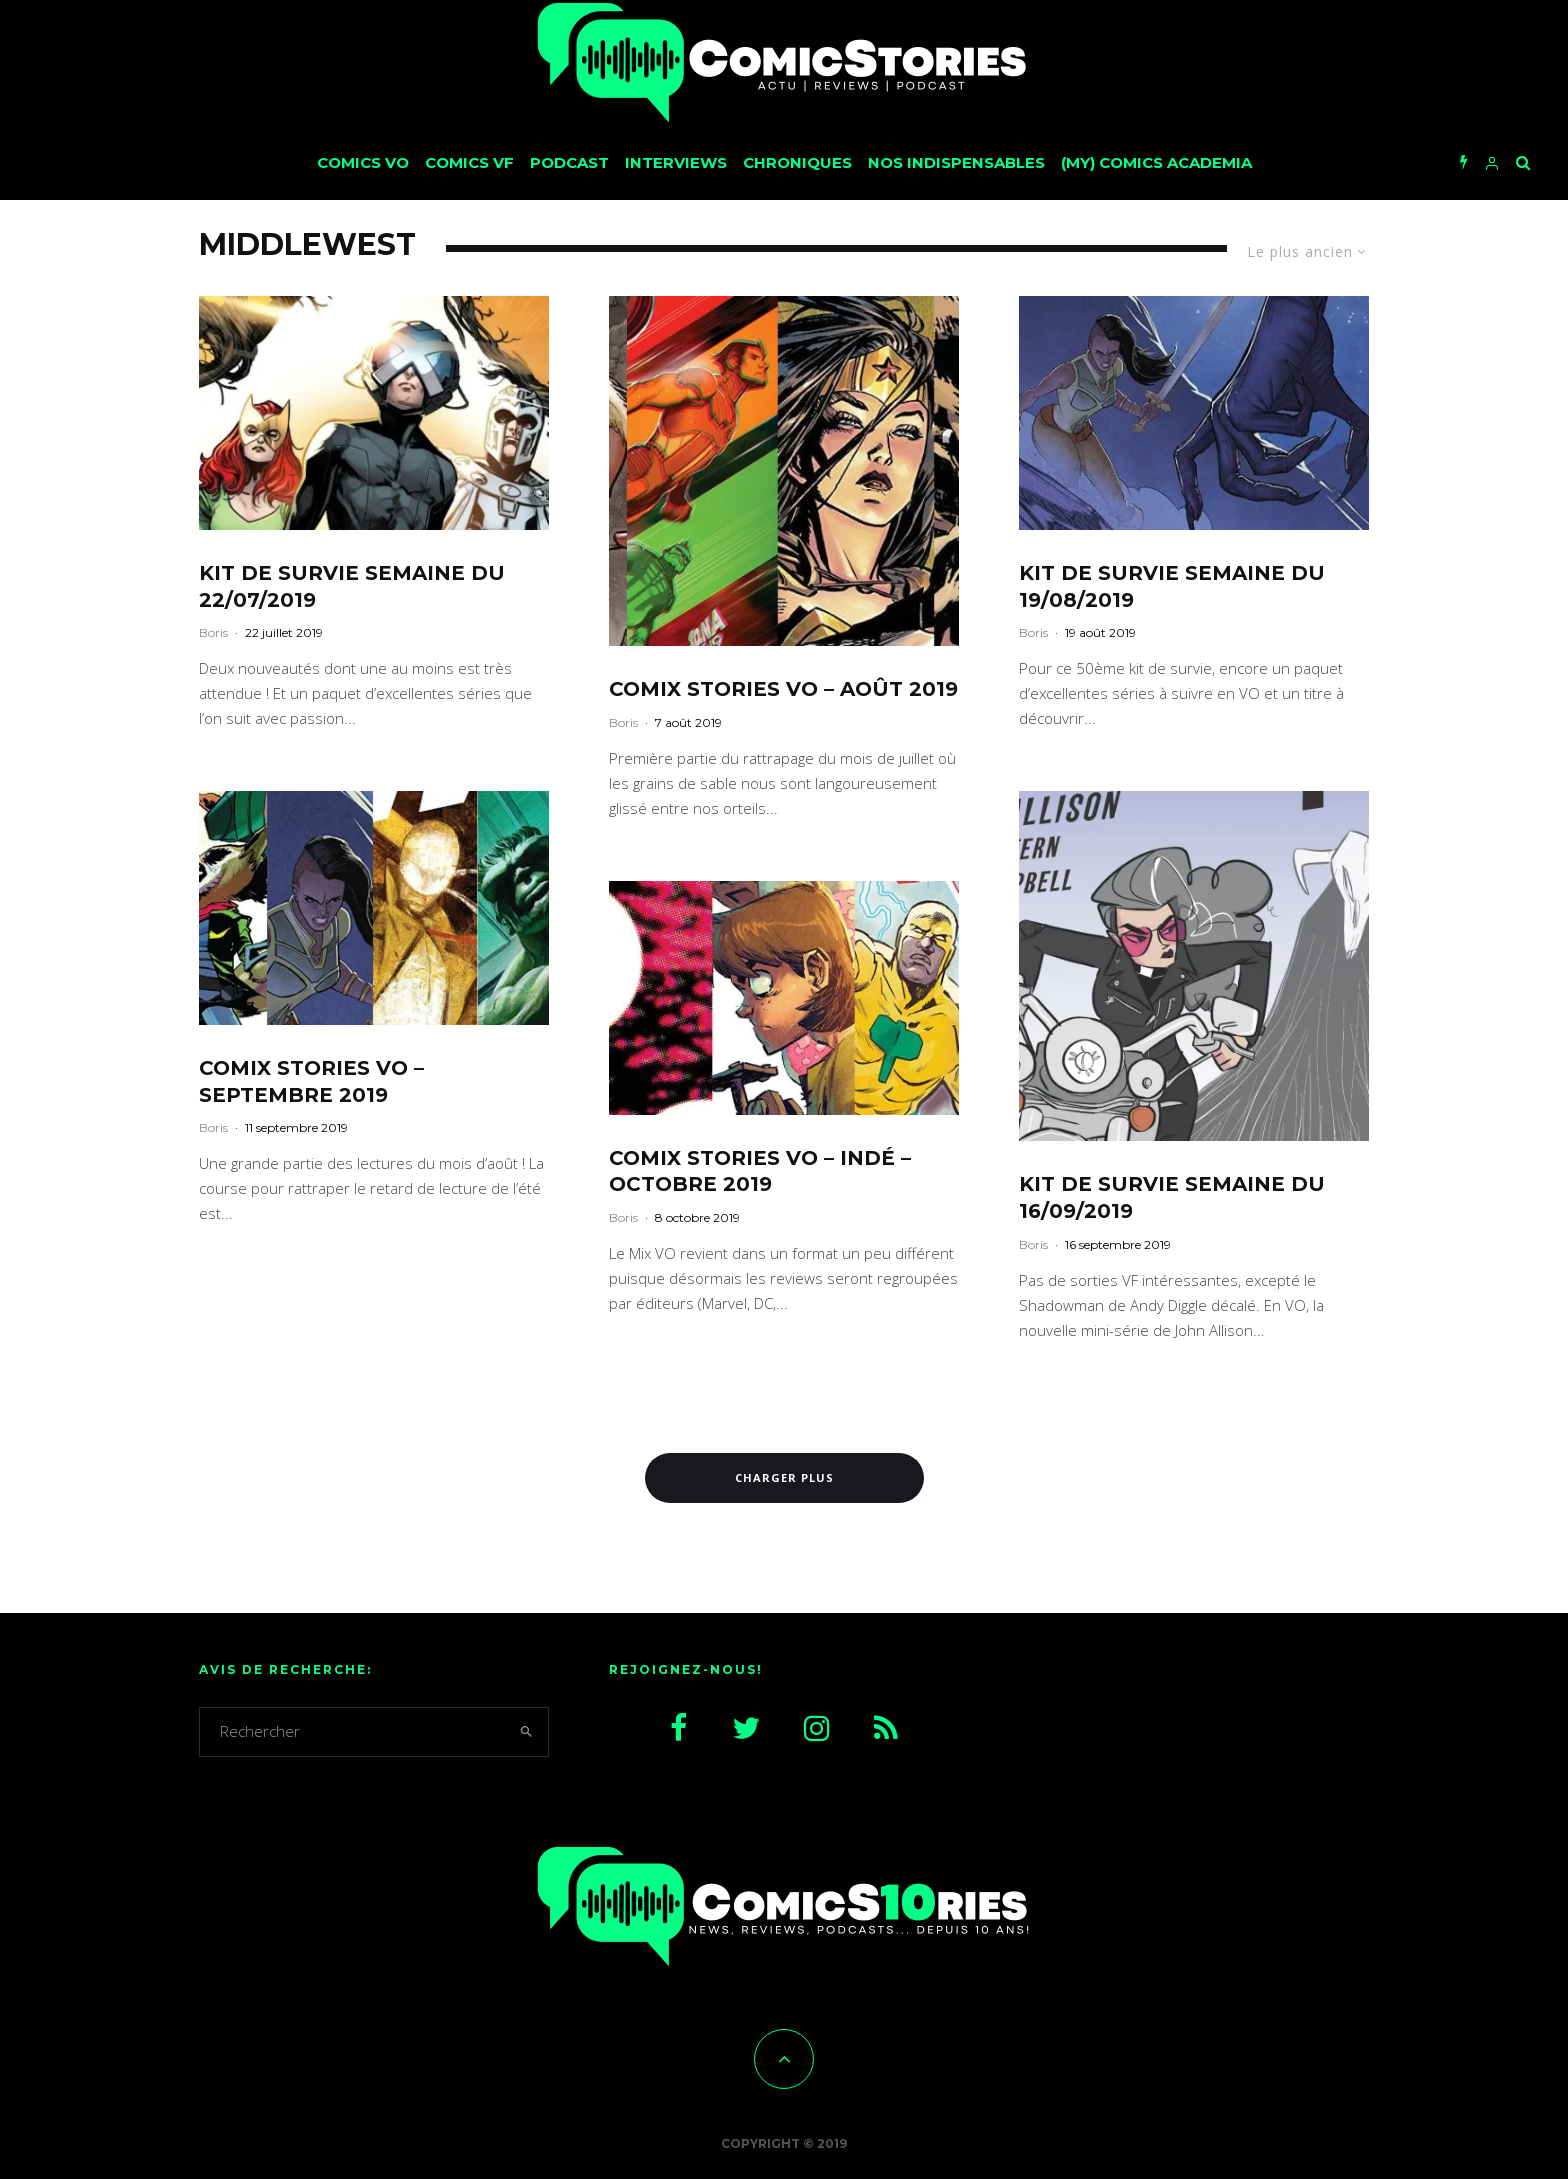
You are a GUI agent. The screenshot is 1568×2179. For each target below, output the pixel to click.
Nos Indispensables (956, 162)
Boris (213, 632)
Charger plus (784, 1477)
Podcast (569, 162)
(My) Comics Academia (1156, 162)
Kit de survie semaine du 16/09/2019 (1172, 1197)
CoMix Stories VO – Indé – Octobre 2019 (760, 1171)
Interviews (676, 162)
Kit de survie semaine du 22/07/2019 (352, 586)
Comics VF (469, 162)
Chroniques (797, 162)
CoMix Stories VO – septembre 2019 (311, 1081)
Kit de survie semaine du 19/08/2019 (1172, 586)
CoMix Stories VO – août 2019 (783, 689)
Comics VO (363, 162)
